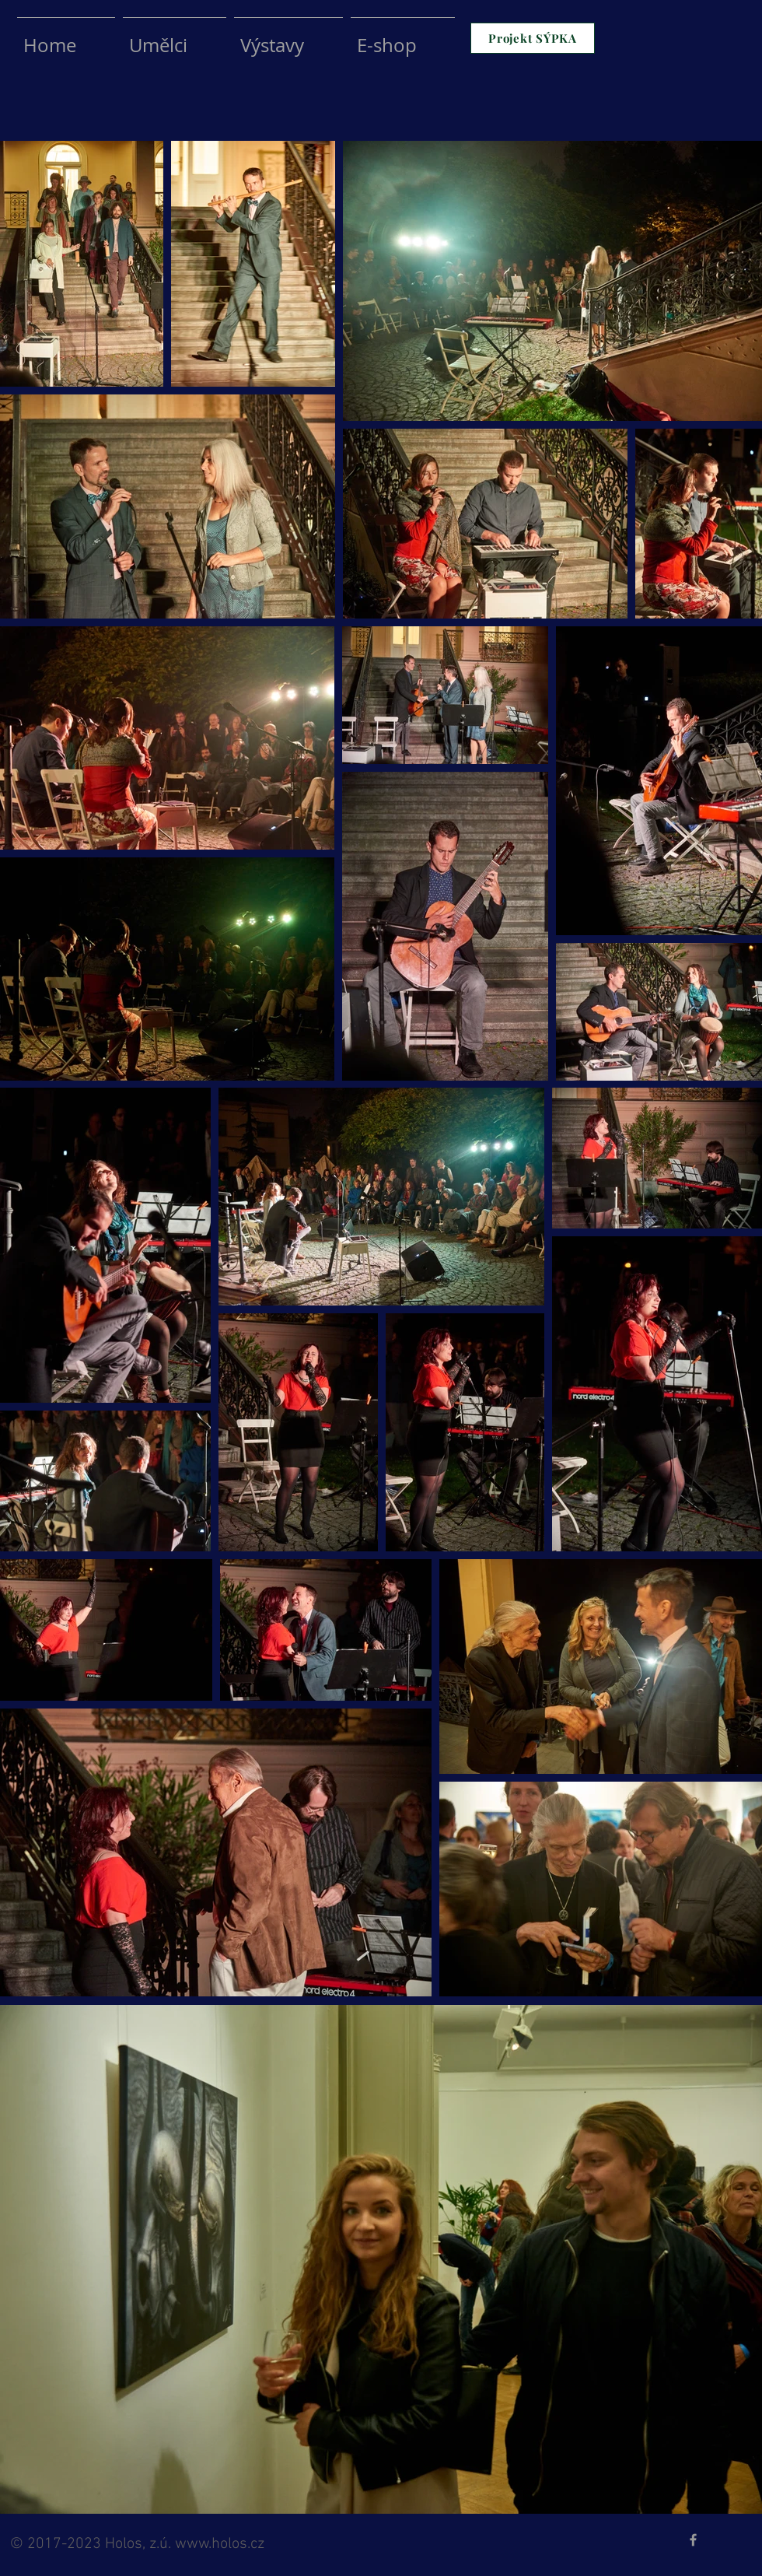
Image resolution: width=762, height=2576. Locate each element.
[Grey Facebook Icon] (693, 2540)
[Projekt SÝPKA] (532, 38)
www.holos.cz (219, 2544)
